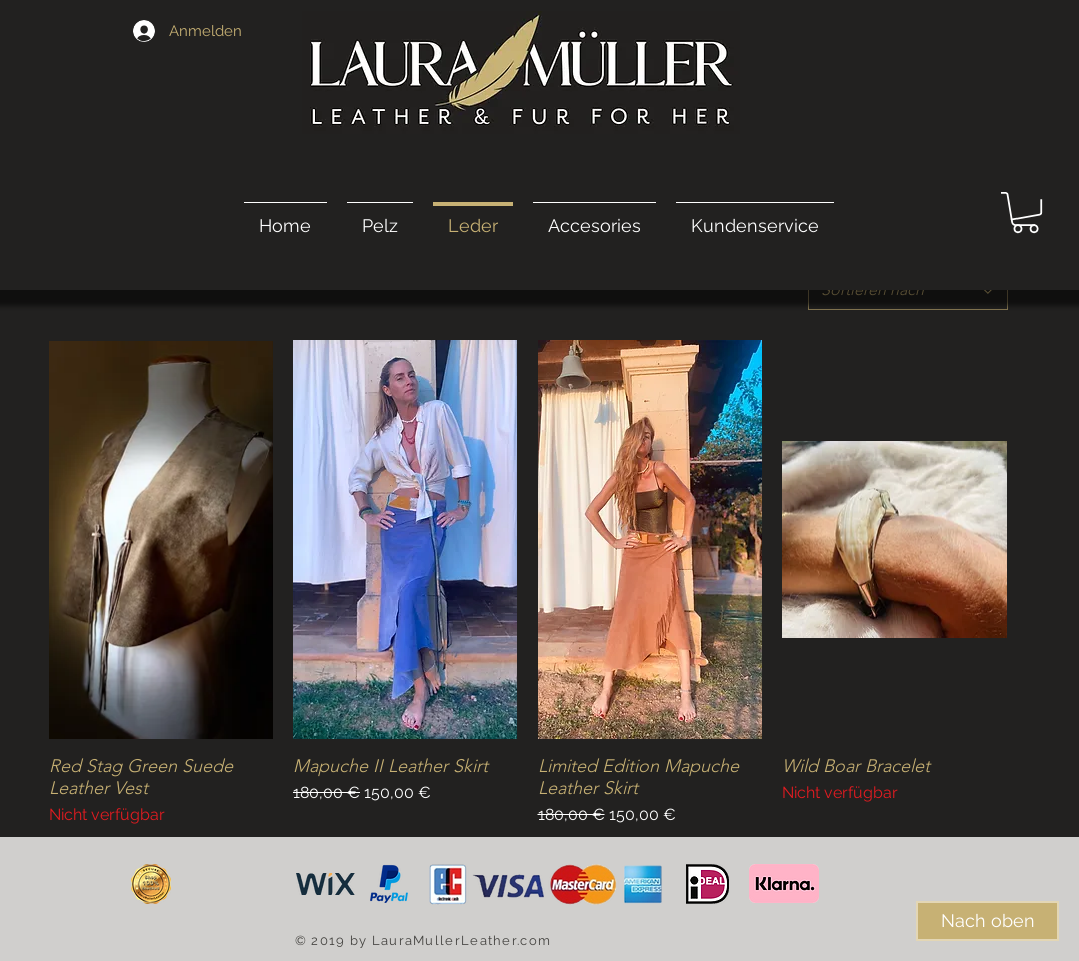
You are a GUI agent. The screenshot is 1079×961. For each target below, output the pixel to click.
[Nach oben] (987, 921)
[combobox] (908, 290)
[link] (1025, 212)
